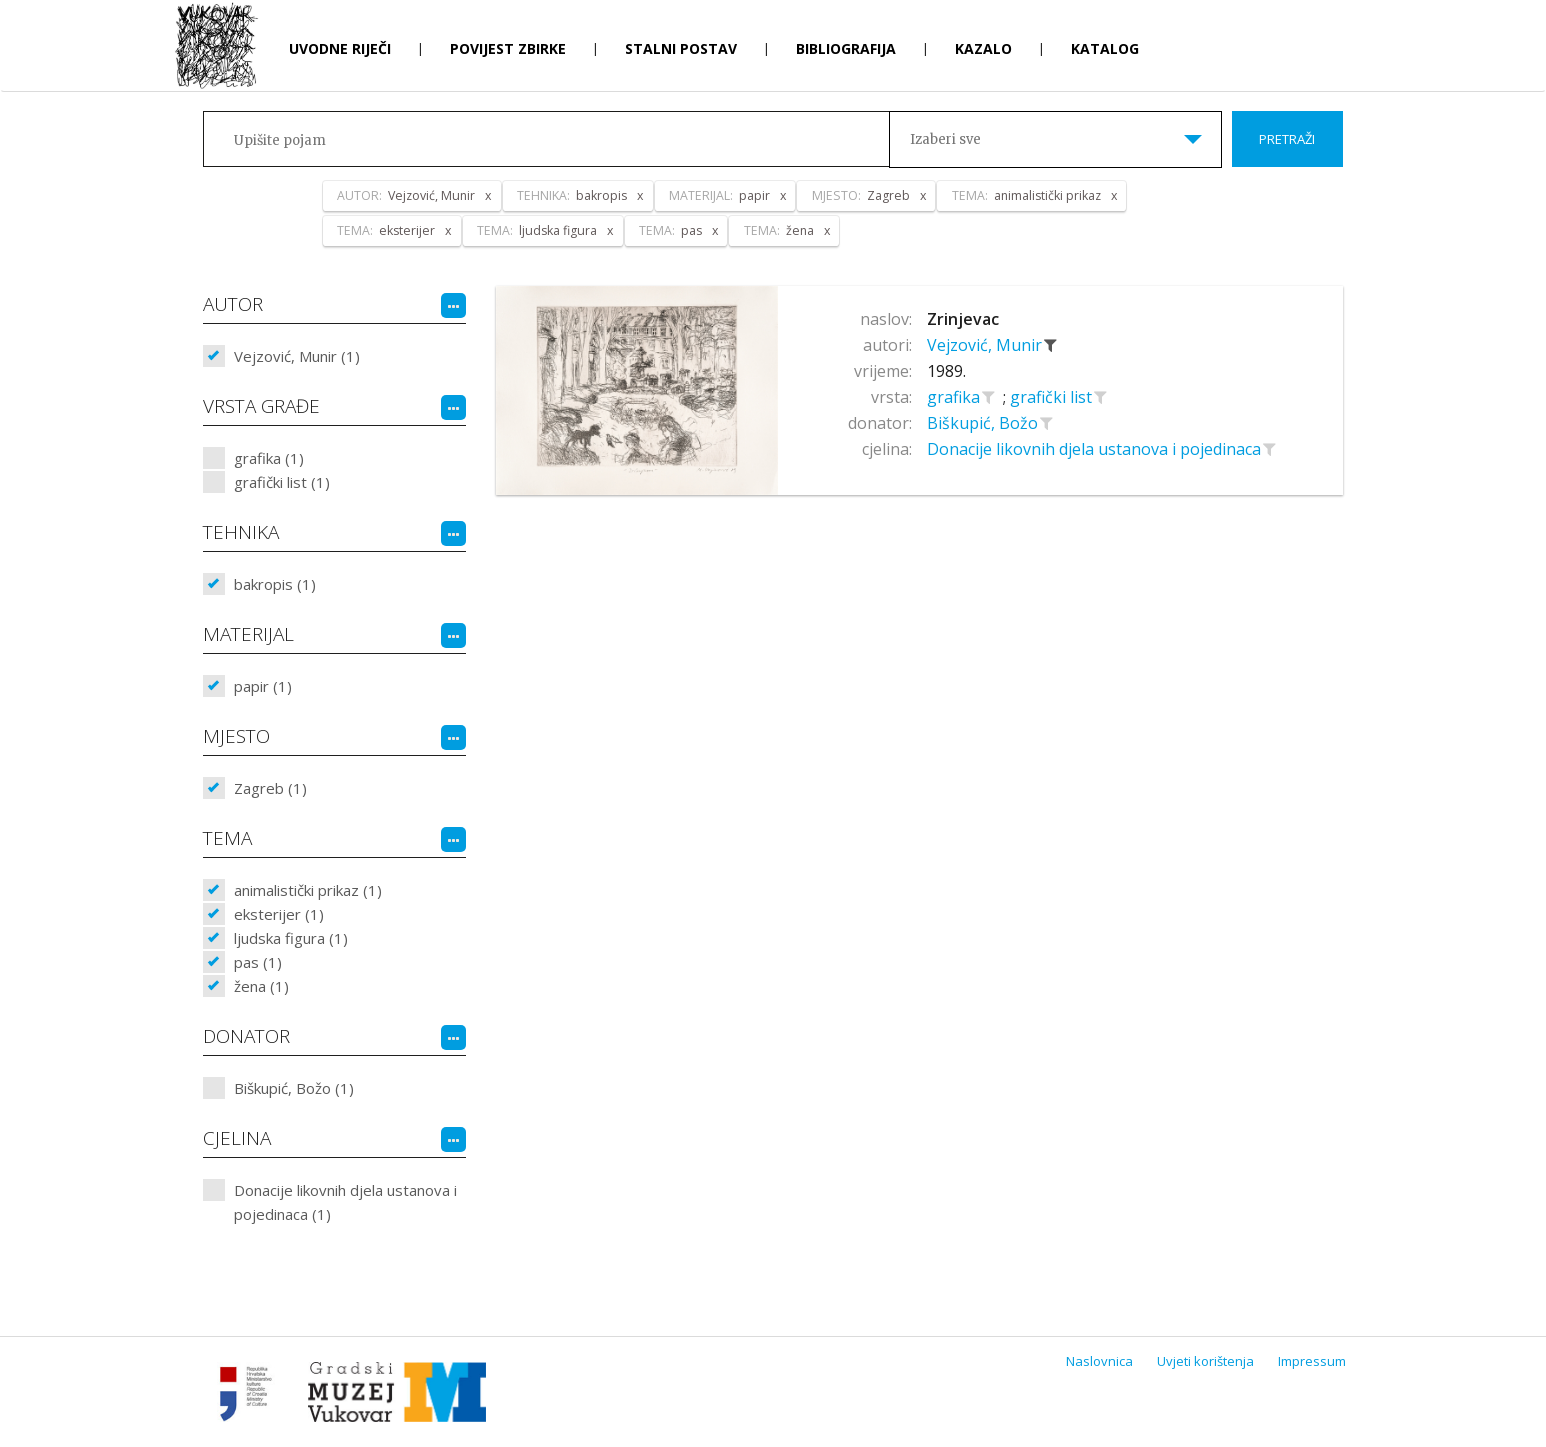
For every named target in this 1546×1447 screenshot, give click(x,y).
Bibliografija (846, 48)
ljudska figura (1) (291, 938)
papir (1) (263, 686)
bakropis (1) (275, 584)
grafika (955, 397)
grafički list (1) (282, 482)
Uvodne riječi (340, 48)
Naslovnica (1099, 1361)
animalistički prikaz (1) (308, 890)
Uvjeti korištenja (1205, 1361)
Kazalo (983, 48)
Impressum (1312, 1361)
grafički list (1053, 397)
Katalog (1105, 48)
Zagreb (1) (270, 788)
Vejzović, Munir (986, 345)
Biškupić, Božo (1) (294, 1088)
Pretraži (1287, 139)
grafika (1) (269, 458)
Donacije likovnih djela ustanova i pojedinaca (1096, 449)
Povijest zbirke (508, 48)
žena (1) (261, 986)
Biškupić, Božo (984, 423)
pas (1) (258, 962)
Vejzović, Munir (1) (297, 356)
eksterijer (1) (279, 914)
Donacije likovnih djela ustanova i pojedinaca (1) (345, 1202)
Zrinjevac (963, 319)
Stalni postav (681, 48)
